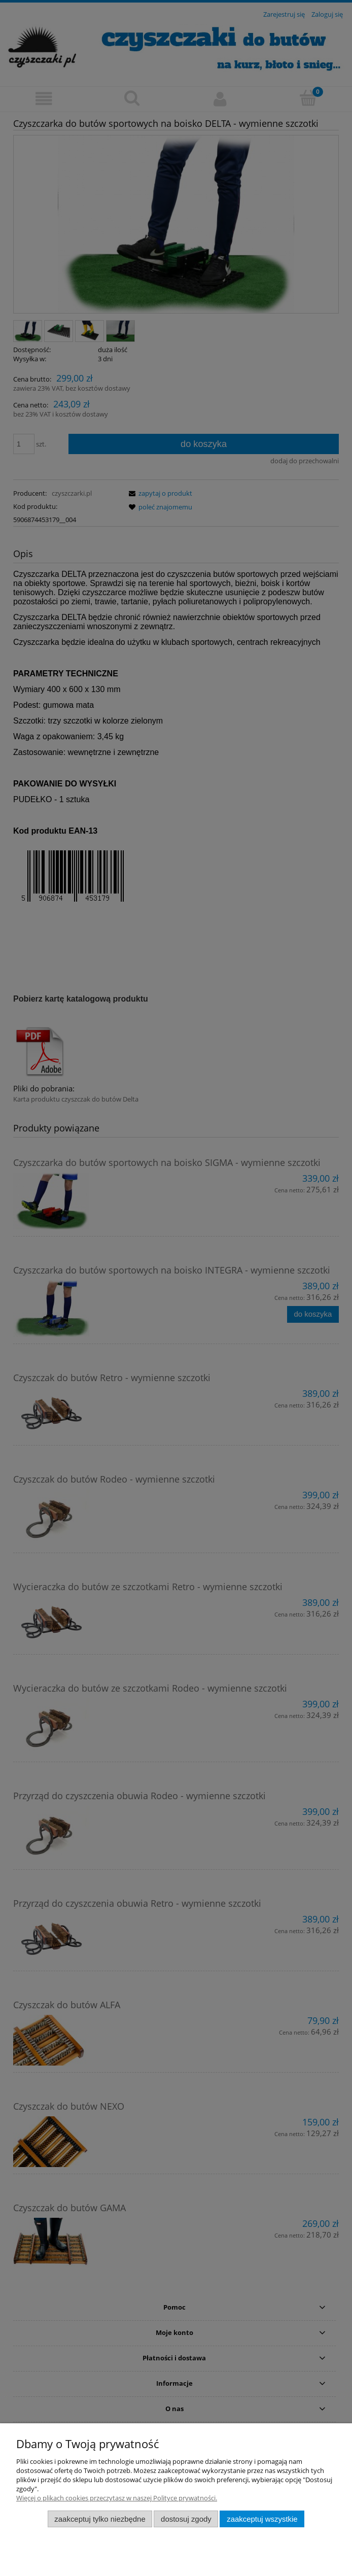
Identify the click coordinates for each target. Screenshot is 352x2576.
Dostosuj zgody (186, 2519)
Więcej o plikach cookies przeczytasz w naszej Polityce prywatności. (116, 2497)
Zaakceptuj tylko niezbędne (99, 2519)
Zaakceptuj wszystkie (262, 2519)
